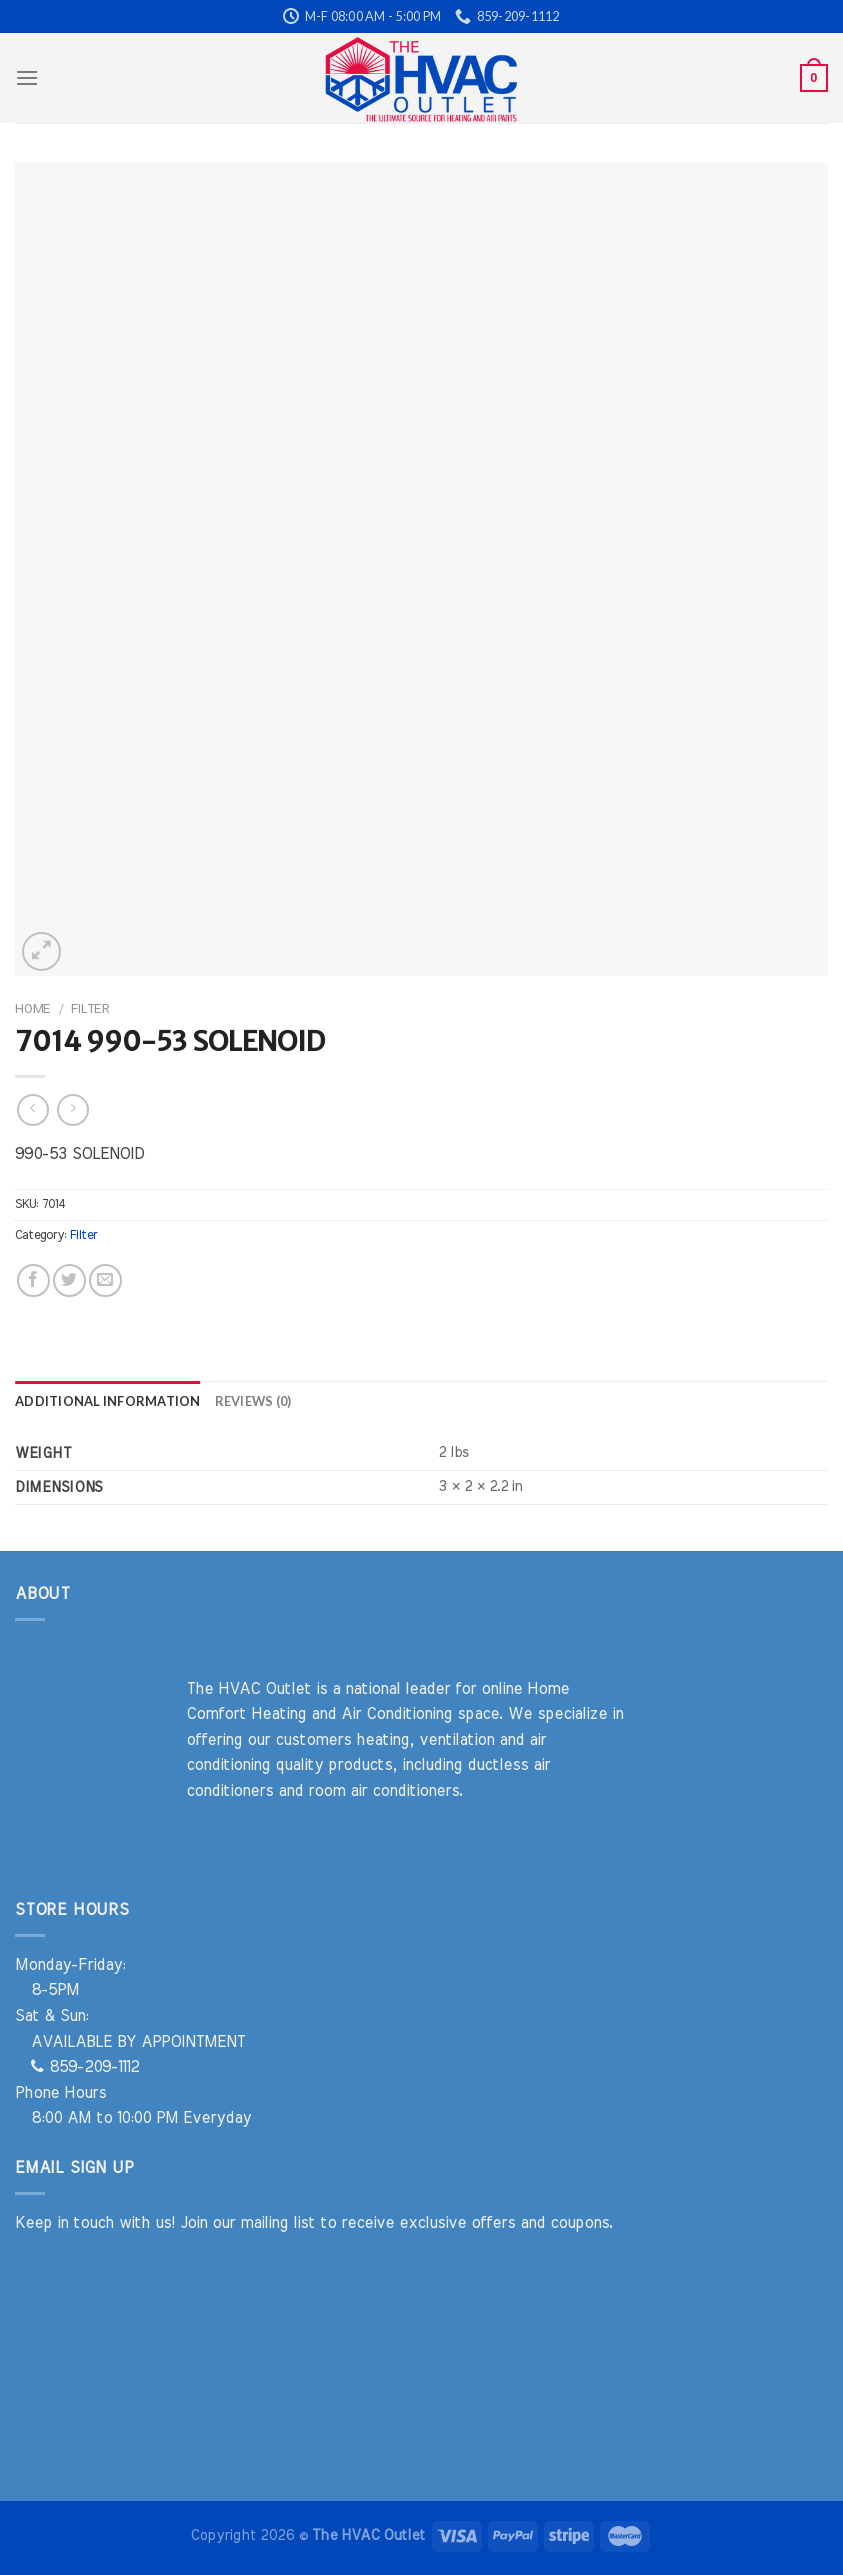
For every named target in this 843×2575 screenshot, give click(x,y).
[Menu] (27, 77)
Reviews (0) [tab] (253, 1401)
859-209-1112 (85, 2067)
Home (32, 1009)
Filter (90, 1009)
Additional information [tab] (108, 1401)
